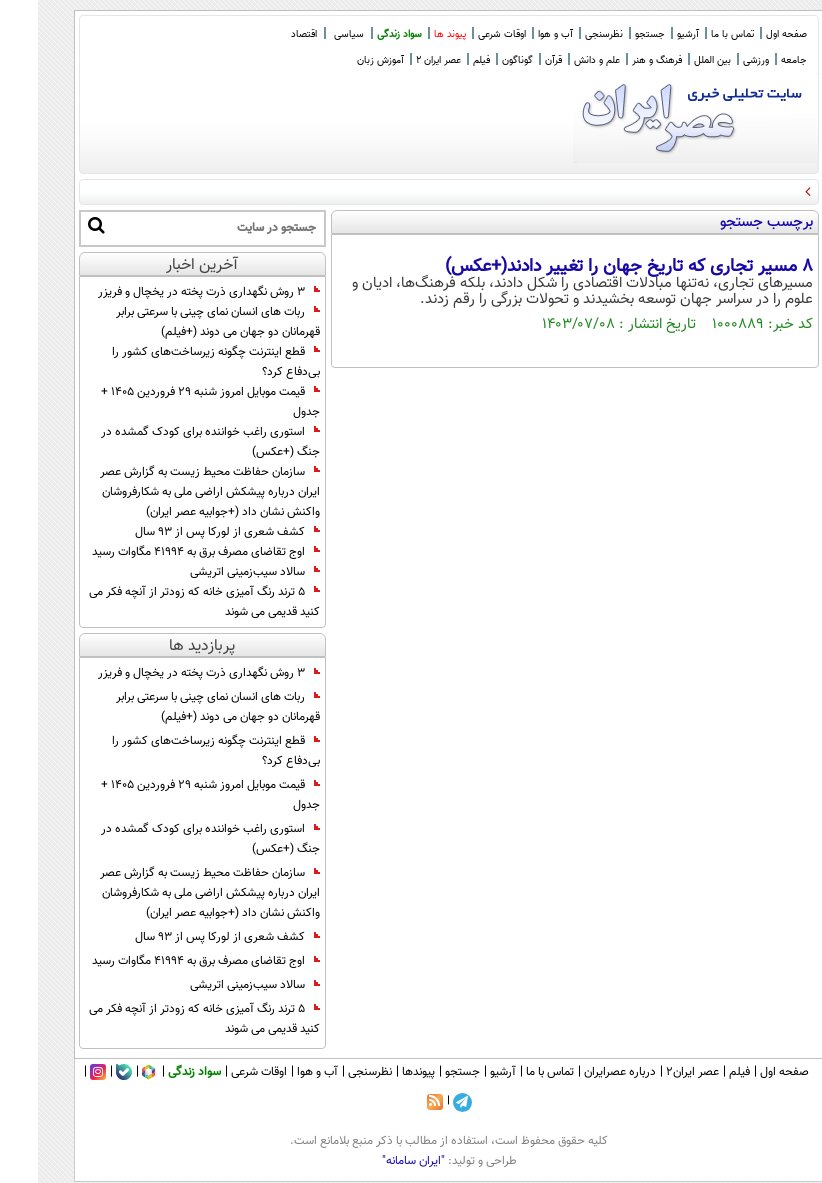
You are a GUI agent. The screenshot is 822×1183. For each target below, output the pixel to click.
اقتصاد (266, 34)
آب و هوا (517, 34)
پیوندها (380, 1072)
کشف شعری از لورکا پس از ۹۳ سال (189, 532)
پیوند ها (412, 34)
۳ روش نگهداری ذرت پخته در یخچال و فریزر (171, 292)
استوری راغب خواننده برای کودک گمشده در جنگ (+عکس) (172, 442)
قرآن (515, 60)
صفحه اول (748, 34)
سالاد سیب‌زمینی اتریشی (217, 572)
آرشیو (650, 34)
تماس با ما (694, 34)
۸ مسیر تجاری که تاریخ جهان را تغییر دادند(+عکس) (591, 267)
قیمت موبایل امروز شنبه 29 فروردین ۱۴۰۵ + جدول (172, 402)
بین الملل (674, 60)
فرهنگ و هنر (619, 60)
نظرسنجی (566, 34)
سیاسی (311, 34)
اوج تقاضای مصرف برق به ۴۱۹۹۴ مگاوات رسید (168, 552)
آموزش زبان (342, 60)
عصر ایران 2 (400, 60)
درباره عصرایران (582, 1072)
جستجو (612, 34)
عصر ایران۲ (654, 1072)
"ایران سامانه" (375, 1161)
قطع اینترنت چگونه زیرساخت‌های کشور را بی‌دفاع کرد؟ (178, 362)
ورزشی (718, 60)
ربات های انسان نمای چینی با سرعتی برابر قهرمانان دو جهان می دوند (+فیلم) (180, 322)
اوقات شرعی (464, 34)
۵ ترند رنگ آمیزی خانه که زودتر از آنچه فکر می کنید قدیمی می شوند (166, 602)
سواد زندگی (361, 34)
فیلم (443, 60)
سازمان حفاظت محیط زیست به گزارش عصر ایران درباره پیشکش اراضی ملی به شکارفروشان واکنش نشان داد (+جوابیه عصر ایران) (172, 492)
